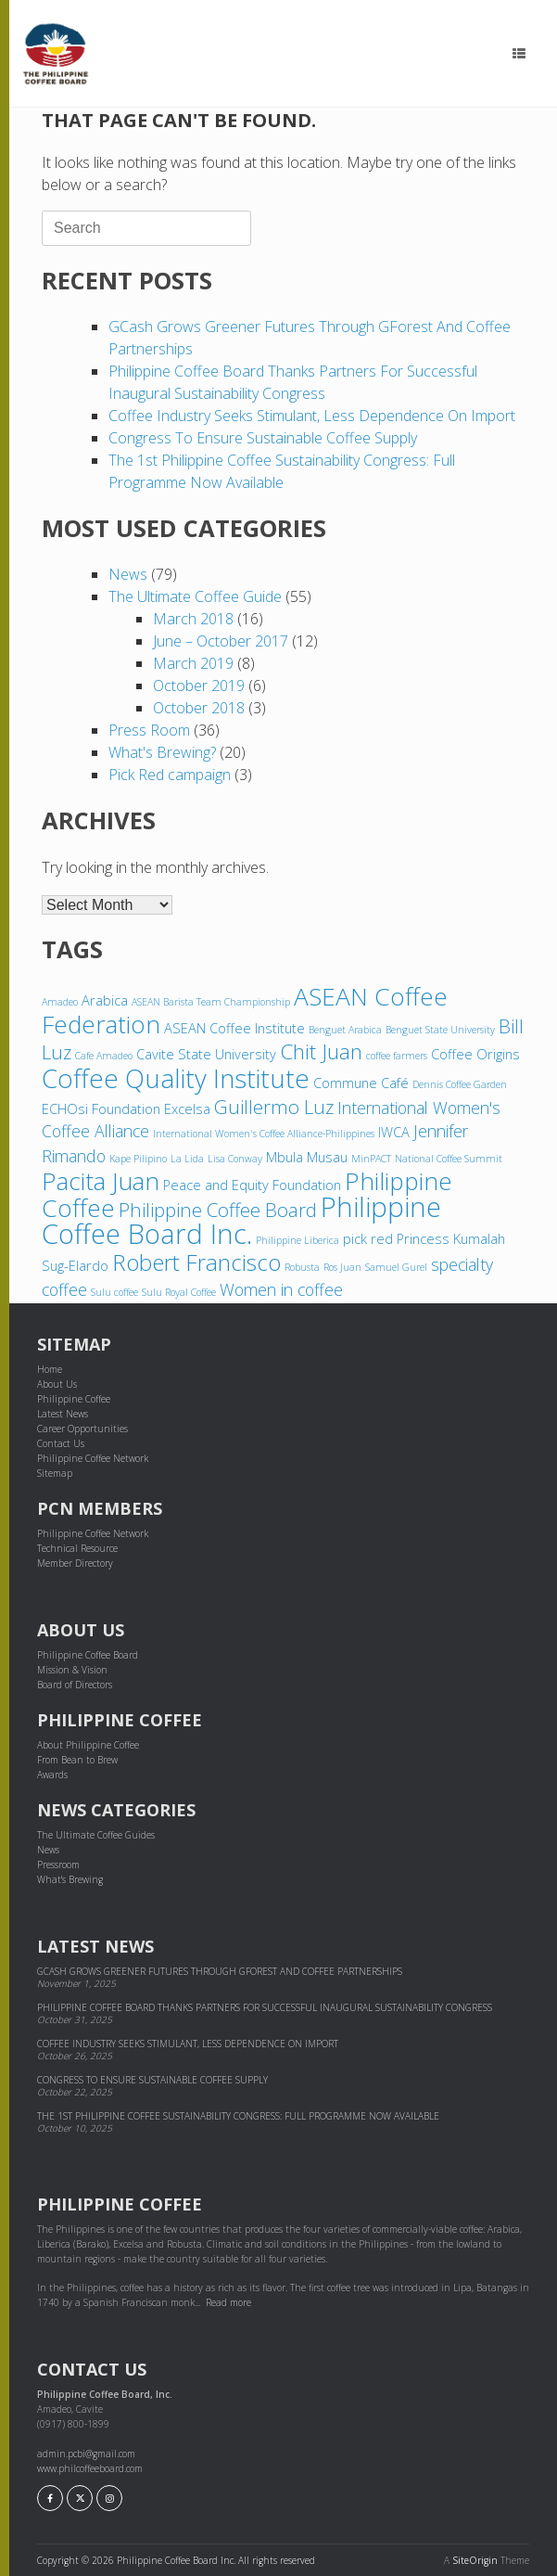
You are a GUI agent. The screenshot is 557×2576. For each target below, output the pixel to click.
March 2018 (193, 619)
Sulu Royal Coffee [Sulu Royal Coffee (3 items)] (179, 1292)
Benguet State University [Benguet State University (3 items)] (440, 1029)
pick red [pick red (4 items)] (368, 1238)
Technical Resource (77, 1548)
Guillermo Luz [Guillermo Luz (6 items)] (274, 1107)
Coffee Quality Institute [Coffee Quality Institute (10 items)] (176, 1078)
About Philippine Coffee (88, 1744)
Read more (228, 2302)
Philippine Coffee (73, 1398)
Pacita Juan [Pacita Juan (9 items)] (100, 1181)
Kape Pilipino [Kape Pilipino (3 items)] (138, 1158)
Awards (52, 1774)
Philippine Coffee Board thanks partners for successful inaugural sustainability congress (266, 2007)
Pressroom (58, 1864)
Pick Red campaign (169, 774)
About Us (57, 1384)
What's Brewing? (162, 752)
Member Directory (75, 1563)
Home (49, 1369)
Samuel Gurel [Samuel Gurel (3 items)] (396, 1267)
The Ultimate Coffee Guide (195, 596)
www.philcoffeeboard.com (90, 2468)
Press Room (149, 730)
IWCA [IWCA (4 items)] (394, 1131)
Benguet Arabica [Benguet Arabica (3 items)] (345, 1029)
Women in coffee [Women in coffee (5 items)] (281, 1289)
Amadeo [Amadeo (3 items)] (60, 1001)
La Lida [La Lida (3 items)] (187, 1158)
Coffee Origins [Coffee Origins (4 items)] (475, 1053)
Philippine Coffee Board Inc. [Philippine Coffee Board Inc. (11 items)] (241, 1220)
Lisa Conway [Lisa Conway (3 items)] (235, 1158)
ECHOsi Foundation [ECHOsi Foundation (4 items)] (101, 1108)
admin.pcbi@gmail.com (86, 2453)
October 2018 (199, 708)
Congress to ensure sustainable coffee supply (262, 438)
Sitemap (54, 1473)
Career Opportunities (82, 1428)
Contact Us (60, 1443)
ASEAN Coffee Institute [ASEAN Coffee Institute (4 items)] (234, 1028)
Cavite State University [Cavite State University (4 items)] (206, 1053)
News (127, 574)
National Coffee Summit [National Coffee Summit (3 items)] (448, 1158)
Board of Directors (74, 1684)
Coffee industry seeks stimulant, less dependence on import (311, 415)
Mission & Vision (72, 1669)
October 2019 (199, 685)
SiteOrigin (475, 2560)
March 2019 (193, 663)
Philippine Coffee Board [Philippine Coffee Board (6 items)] (218, 1210)
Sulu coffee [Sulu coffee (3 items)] (114, 1292)
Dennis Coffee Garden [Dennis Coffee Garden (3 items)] (459, 1084)
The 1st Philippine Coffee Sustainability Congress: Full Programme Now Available (238, 2115)
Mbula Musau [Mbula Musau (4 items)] (307, 1156)
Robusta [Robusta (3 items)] (302, 1267)
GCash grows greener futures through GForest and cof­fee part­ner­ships (219, 1971)
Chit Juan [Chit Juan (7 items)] (321, 1051)
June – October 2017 (220, 641)
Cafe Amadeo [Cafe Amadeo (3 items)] (104, 1055)
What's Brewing (70, 1879)
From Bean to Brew (77, 1759)
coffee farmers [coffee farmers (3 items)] (396, 1055)
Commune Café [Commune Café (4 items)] (361, 1082)
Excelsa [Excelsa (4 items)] (187, 1108)
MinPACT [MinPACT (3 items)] (371, 1158)
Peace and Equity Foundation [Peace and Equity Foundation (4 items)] (252, 1184)
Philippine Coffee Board (87, 1654)
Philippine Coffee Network (92, 1458)
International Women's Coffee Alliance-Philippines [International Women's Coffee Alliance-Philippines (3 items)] (263, 1133)
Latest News (62, 1413)
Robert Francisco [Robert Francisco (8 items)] (196, 1262)
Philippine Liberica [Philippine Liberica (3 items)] (297, 1240)
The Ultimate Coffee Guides (96, 1834)
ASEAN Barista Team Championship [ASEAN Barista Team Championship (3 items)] (211, 1001)
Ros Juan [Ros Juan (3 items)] (342, 1267)
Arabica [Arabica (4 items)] (105, 1000)
